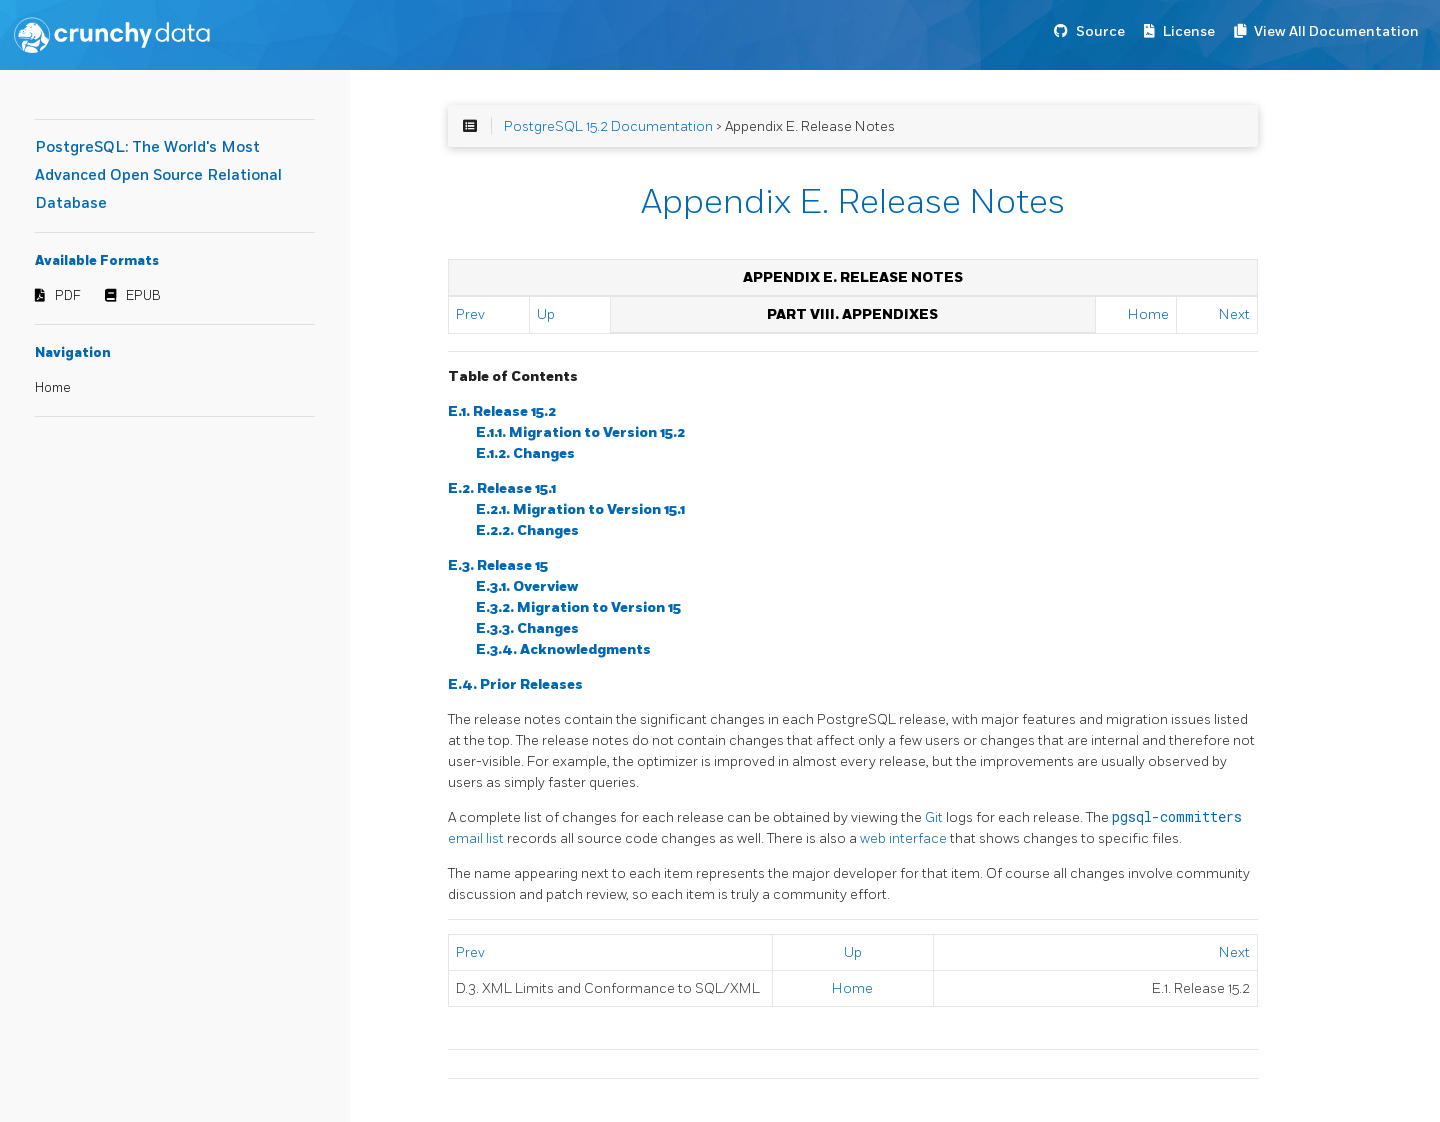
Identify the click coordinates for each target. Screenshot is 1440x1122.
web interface (905, 838)
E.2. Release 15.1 (502, 488)
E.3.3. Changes (527, 628)
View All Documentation (1336, 31)
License (1189, 31)
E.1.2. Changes (525, 453)
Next (1234, 314)
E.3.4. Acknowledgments (563, 649)
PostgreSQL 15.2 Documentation (608, 126)
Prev (470, 314)
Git (935, 817)
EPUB (143, 296)
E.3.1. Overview (527, 586)
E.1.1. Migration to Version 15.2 (580, 432)
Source (1100, 31)
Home (53, 388)
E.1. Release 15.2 (502, 411)
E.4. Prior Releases (515, 684)
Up (546, 314)
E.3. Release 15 (498, 565)
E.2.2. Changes (527, 530)
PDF (68, 296)
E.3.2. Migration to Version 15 (578, 607)
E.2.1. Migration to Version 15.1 (580, 509)
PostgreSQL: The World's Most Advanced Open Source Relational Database (158, 175)
